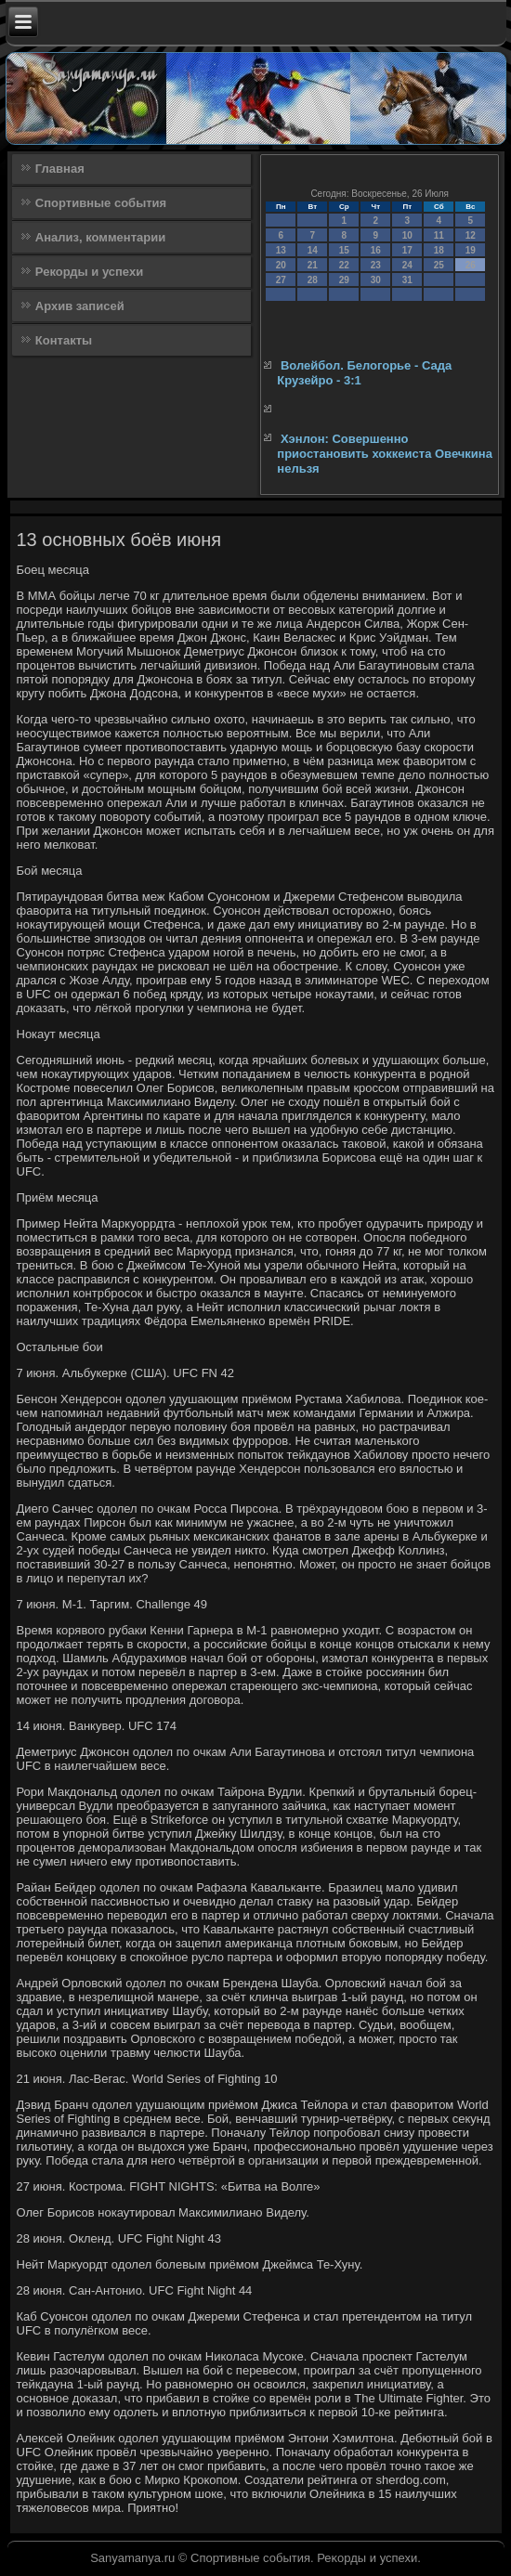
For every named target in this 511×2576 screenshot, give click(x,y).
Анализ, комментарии (100, 237)
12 (470, 235)
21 (313, 265)
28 (313, 280)
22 (344, 265)
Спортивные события (100, 203)
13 (281, 250)
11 (439, 235)
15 (344, 250)
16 (376, 250)
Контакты (63, 340)
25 (439, 265)
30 (376, 280)
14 (313, 250)
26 (470, 265)
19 (470, 250)
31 (407, 280)
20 (281, 265)
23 (376, 265)
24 (407, 265)
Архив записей (79, 306)
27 (281, 280)
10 (407, 235)
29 (344, 280)
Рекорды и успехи (89, 272)
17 (407, 250)
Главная (60, 169)
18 (439, 250)
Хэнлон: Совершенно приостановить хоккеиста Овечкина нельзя (384, 454)
